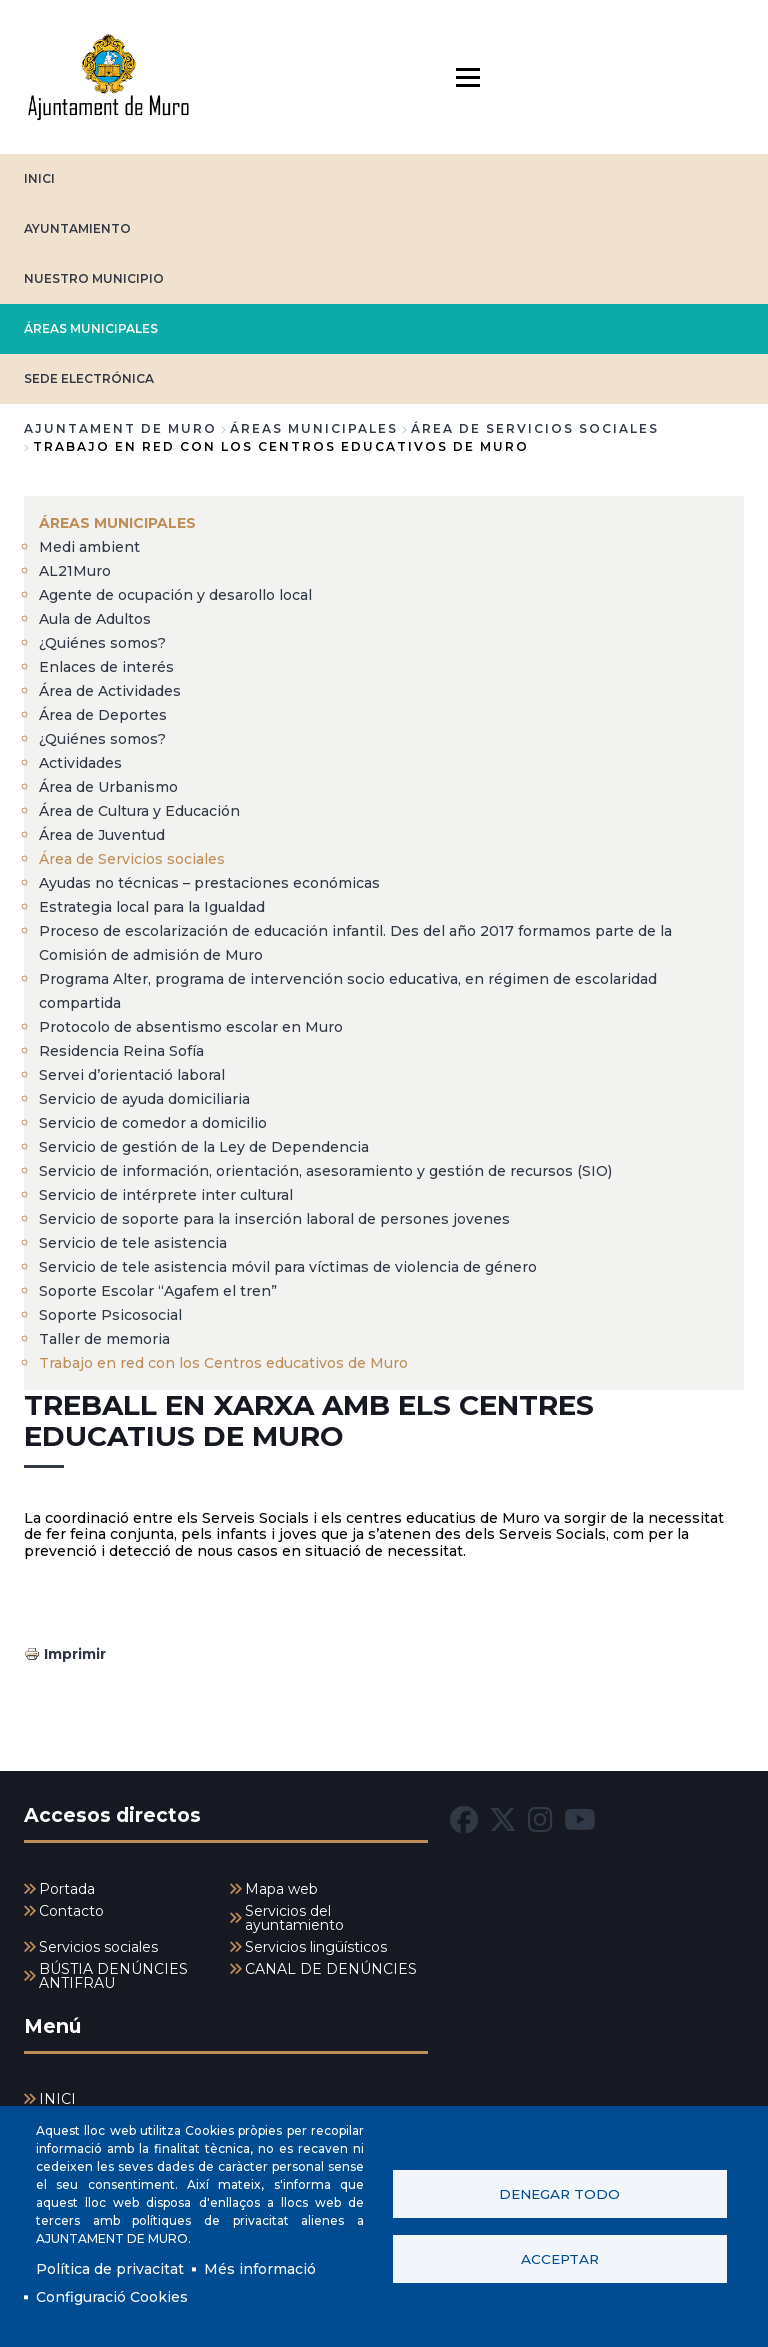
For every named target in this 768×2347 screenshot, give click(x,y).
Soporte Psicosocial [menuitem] (110, 1315)
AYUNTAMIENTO (77, 228)
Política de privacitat (110, 2269)
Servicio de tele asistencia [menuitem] (133, 1243)
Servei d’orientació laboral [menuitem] (132, 1075)
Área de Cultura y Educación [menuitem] (139, 811)
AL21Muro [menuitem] (75, 571)
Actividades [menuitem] (80, 763)
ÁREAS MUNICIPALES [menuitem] (117, 523)
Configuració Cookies (112, 2297)
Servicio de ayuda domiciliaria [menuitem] (144, 1099)
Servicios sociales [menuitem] (98, 1947)
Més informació (260, 2269)
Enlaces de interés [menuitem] (106, 667)
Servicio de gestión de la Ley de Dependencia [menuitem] (204, 1147)
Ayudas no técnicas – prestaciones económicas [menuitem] (209, 883)
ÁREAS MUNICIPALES (91, 328)
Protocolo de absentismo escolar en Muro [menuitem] (191, 1027)
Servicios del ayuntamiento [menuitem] (294, 1918)
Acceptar (560, 2259)
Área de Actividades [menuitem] (110, 691)
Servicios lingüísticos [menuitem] (316, 1947)
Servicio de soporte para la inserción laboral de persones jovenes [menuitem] (274, 1219)
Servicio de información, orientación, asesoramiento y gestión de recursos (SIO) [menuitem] (325, 1171)
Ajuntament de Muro (120, 428)
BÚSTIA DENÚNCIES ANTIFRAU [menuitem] (113, 1976)
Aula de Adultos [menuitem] (95, 619)
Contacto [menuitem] (71, 1911)
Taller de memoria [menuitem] (104, 1339)
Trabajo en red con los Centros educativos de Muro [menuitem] (223, 1363)
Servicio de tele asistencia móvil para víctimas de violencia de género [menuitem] (288, 1267)
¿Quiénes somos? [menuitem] (102, 643)
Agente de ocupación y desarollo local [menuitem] (175, 595)
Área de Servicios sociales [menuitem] (132, 859)
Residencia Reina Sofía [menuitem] (121, 1051)
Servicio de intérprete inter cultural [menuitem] (166, 1195)
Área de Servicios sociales (535, 428)
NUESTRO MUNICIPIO (94, 278)
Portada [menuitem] (67, 1889)
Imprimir (75, 1654)
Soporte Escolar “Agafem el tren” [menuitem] (158, 1291)
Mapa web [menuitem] (281, 1889)
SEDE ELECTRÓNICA (89, 378)
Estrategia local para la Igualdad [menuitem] (152, 907)
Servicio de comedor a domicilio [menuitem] (153, 1123)
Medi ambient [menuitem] (89, 547)
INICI (39, 178)
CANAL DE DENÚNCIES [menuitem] (331, 1969)
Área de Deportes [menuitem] (103, 715)
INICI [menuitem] (57, 2099)
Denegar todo (559, 2194)
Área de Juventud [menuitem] (102, 835)
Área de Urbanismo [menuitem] (108, 787)
